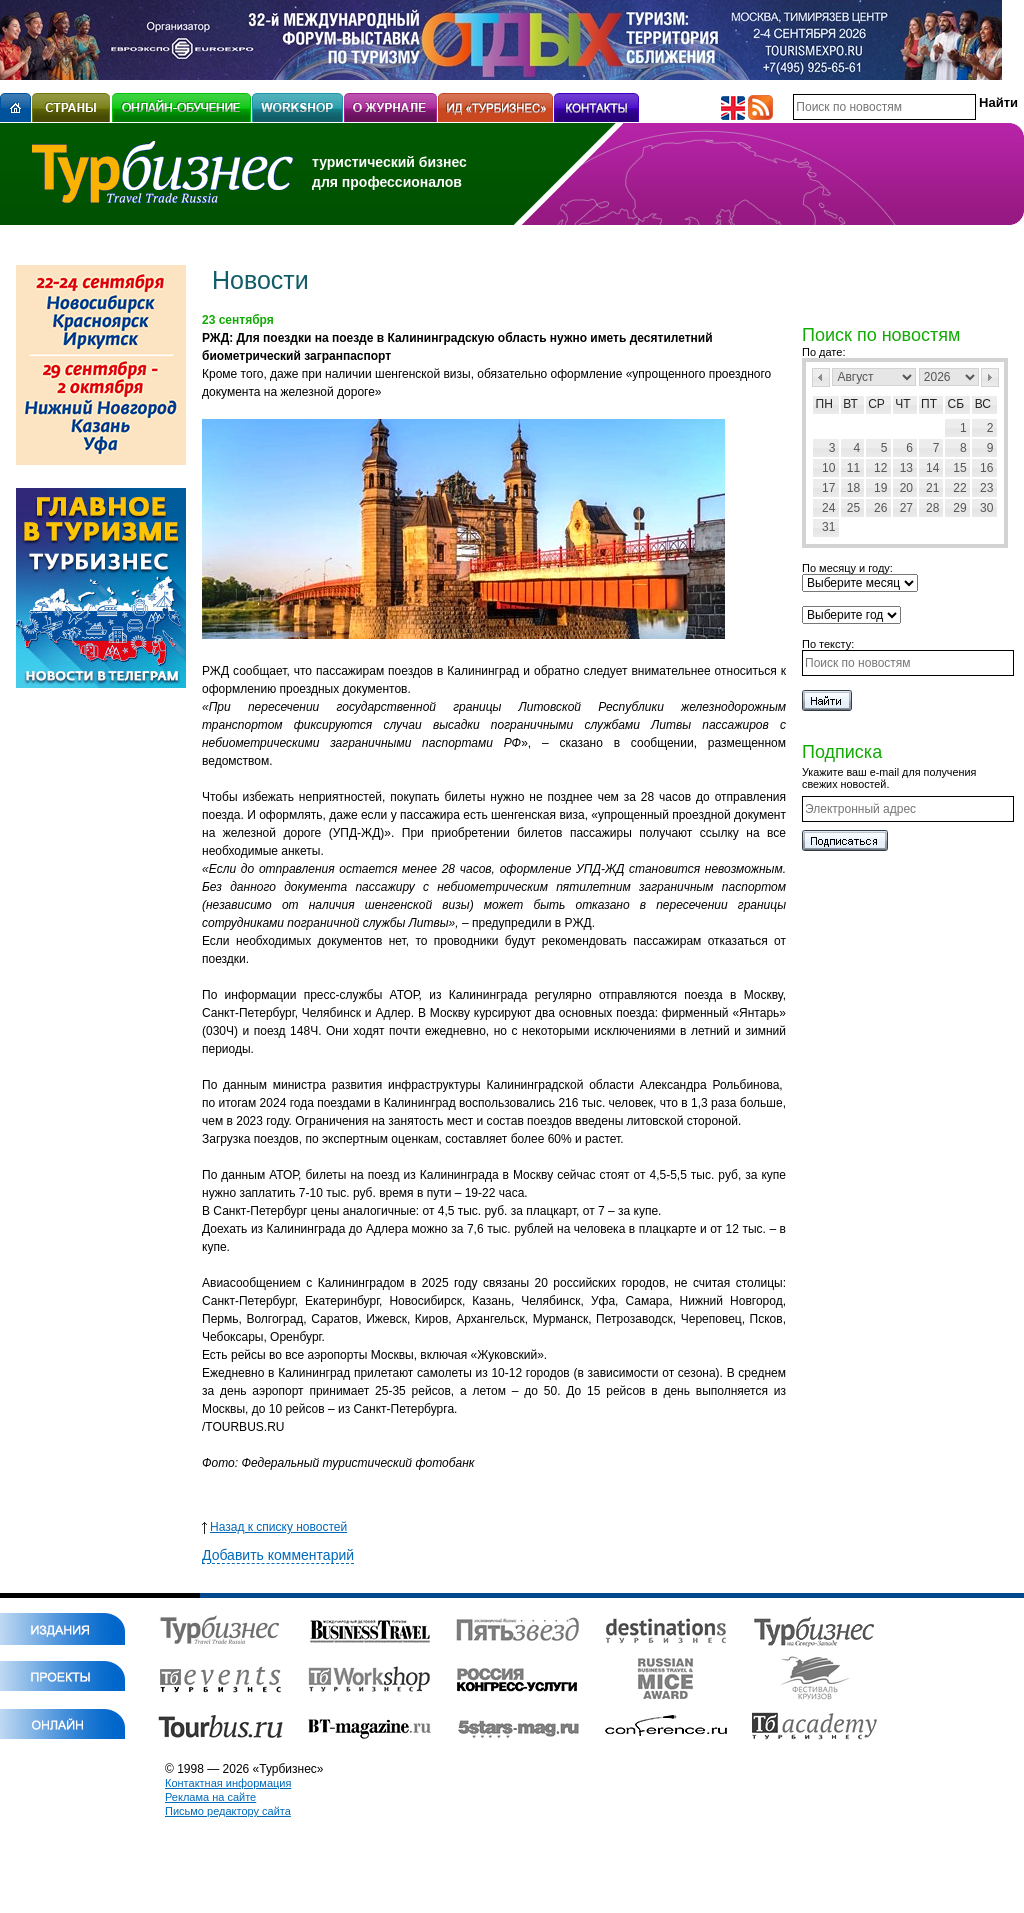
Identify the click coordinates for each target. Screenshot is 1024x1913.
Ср (876, 404)
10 (828, 468)
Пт (929, 404)
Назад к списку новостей (274, 1527)
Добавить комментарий (278, 1555)
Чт (902, 404)
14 (932, 468)
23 (986, 488)
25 (853, 508)
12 (880, 468)
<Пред (821, 377)
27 (906, 508)
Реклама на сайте (210, 1797)
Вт (850, 404)
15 (959, 468)
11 (853, 468)
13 (906, 468)
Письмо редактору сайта (228, 1811)
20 (906, 488)
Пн (824, 404)
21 (932, 488)
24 (828, 508)
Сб (956, 404)
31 (828, 527)
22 (959, 488)
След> (990, 377)
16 (986, 468)
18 (853, 488)
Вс (983, 404)
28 (932, 508)
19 (880, 488)
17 (828, 488)
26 (880, 508)
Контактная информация (228, 1783)
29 (959, 508)
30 (986, 508)
